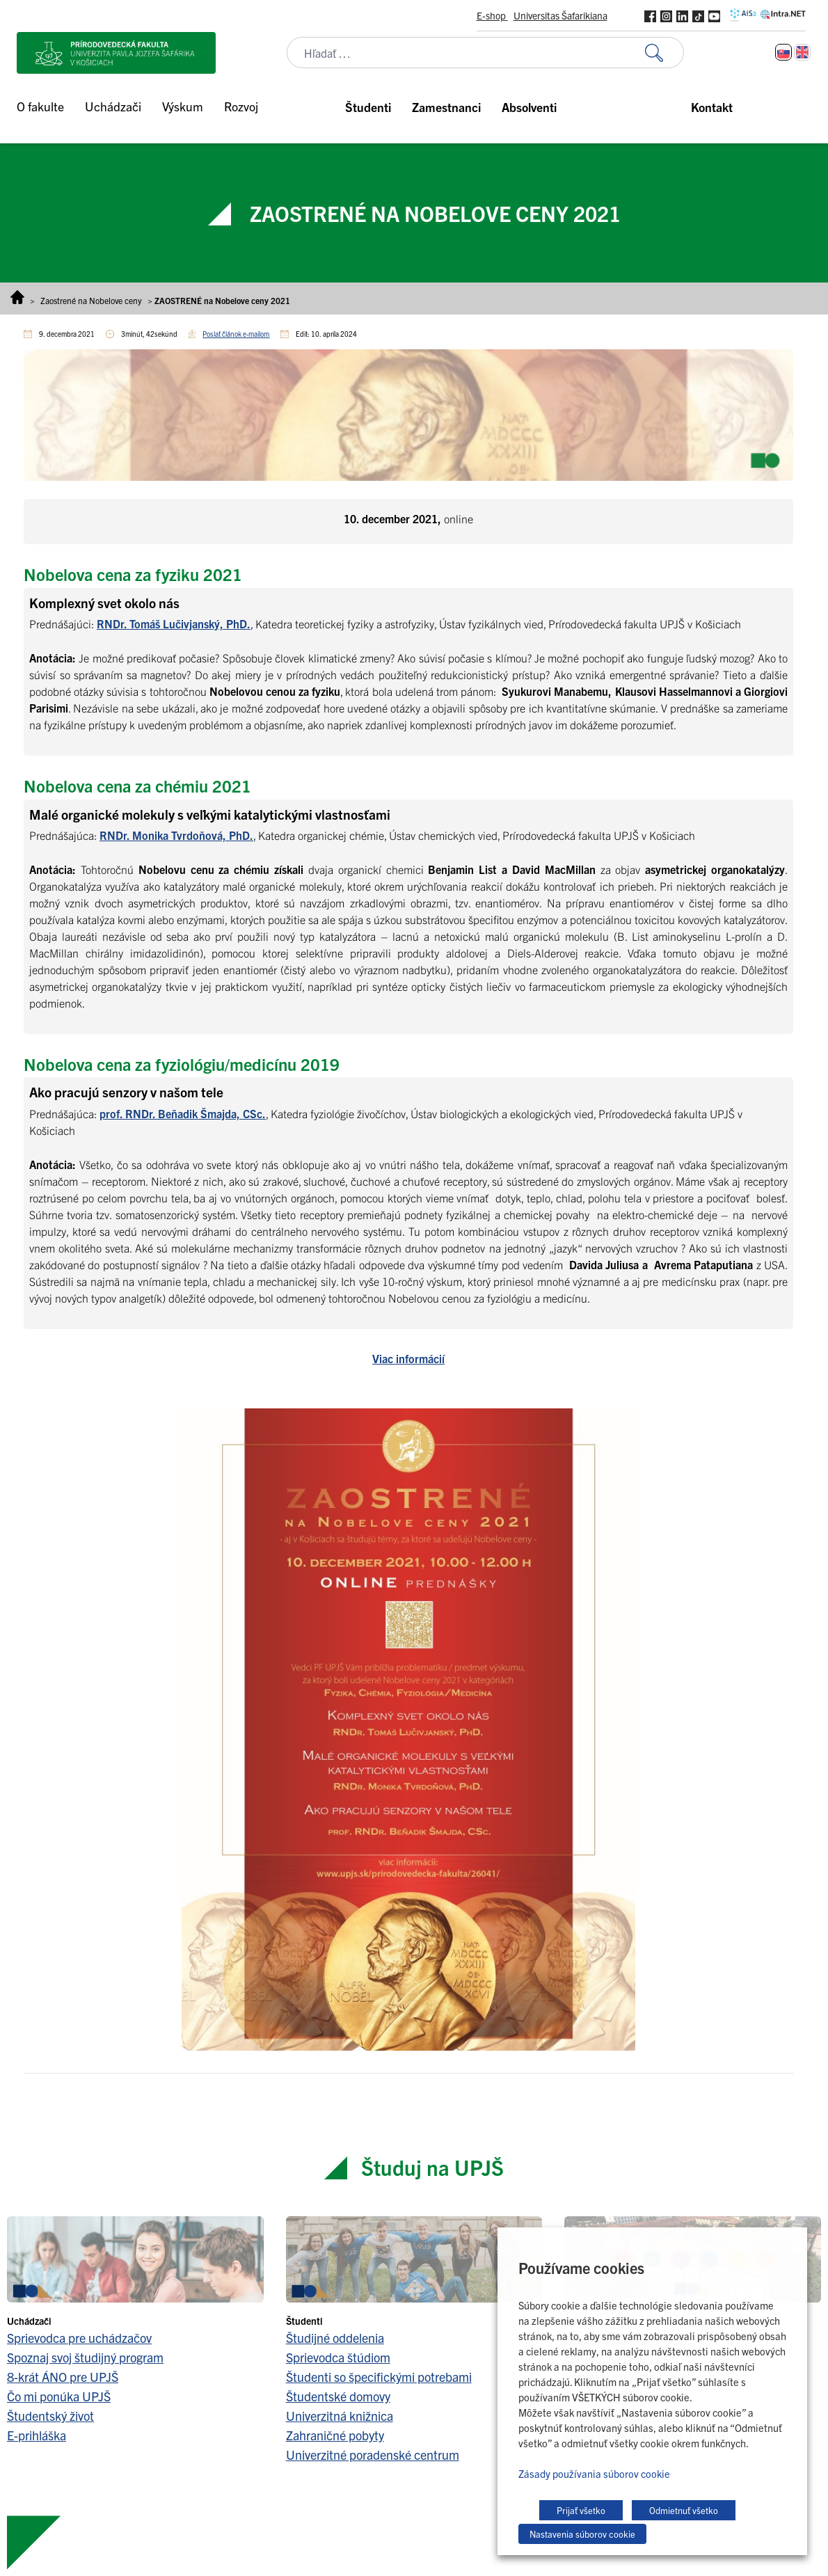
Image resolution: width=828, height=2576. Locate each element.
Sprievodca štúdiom (338, 2357)
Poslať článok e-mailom (235, 333)
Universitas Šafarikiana (560, 15)
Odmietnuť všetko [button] (683, 2510)
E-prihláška (36, 2435)
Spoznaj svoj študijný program (85, 2357)
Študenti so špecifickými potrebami (379, 2377)
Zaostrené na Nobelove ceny (91, 300)
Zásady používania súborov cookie (594, 2473)
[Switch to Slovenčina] (783, 52)
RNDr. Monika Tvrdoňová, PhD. (176, 835)
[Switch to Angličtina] (802, 52)
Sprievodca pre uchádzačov (79, 2338)
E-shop (492, 15)
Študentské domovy (338, 2396)
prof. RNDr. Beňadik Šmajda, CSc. (182, 1113)
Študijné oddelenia (335, 2338)
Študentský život (50, 2416)
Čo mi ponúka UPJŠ (59, 2396)
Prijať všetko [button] (581, 2510)
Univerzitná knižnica (339, 2416)
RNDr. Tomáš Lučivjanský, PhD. (173, 623)
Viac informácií (408, 1358)
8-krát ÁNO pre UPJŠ (62, 2377)
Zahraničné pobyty (335, 2435)
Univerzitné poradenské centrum (372, 2455)
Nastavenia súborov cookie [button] (582, 2534)
